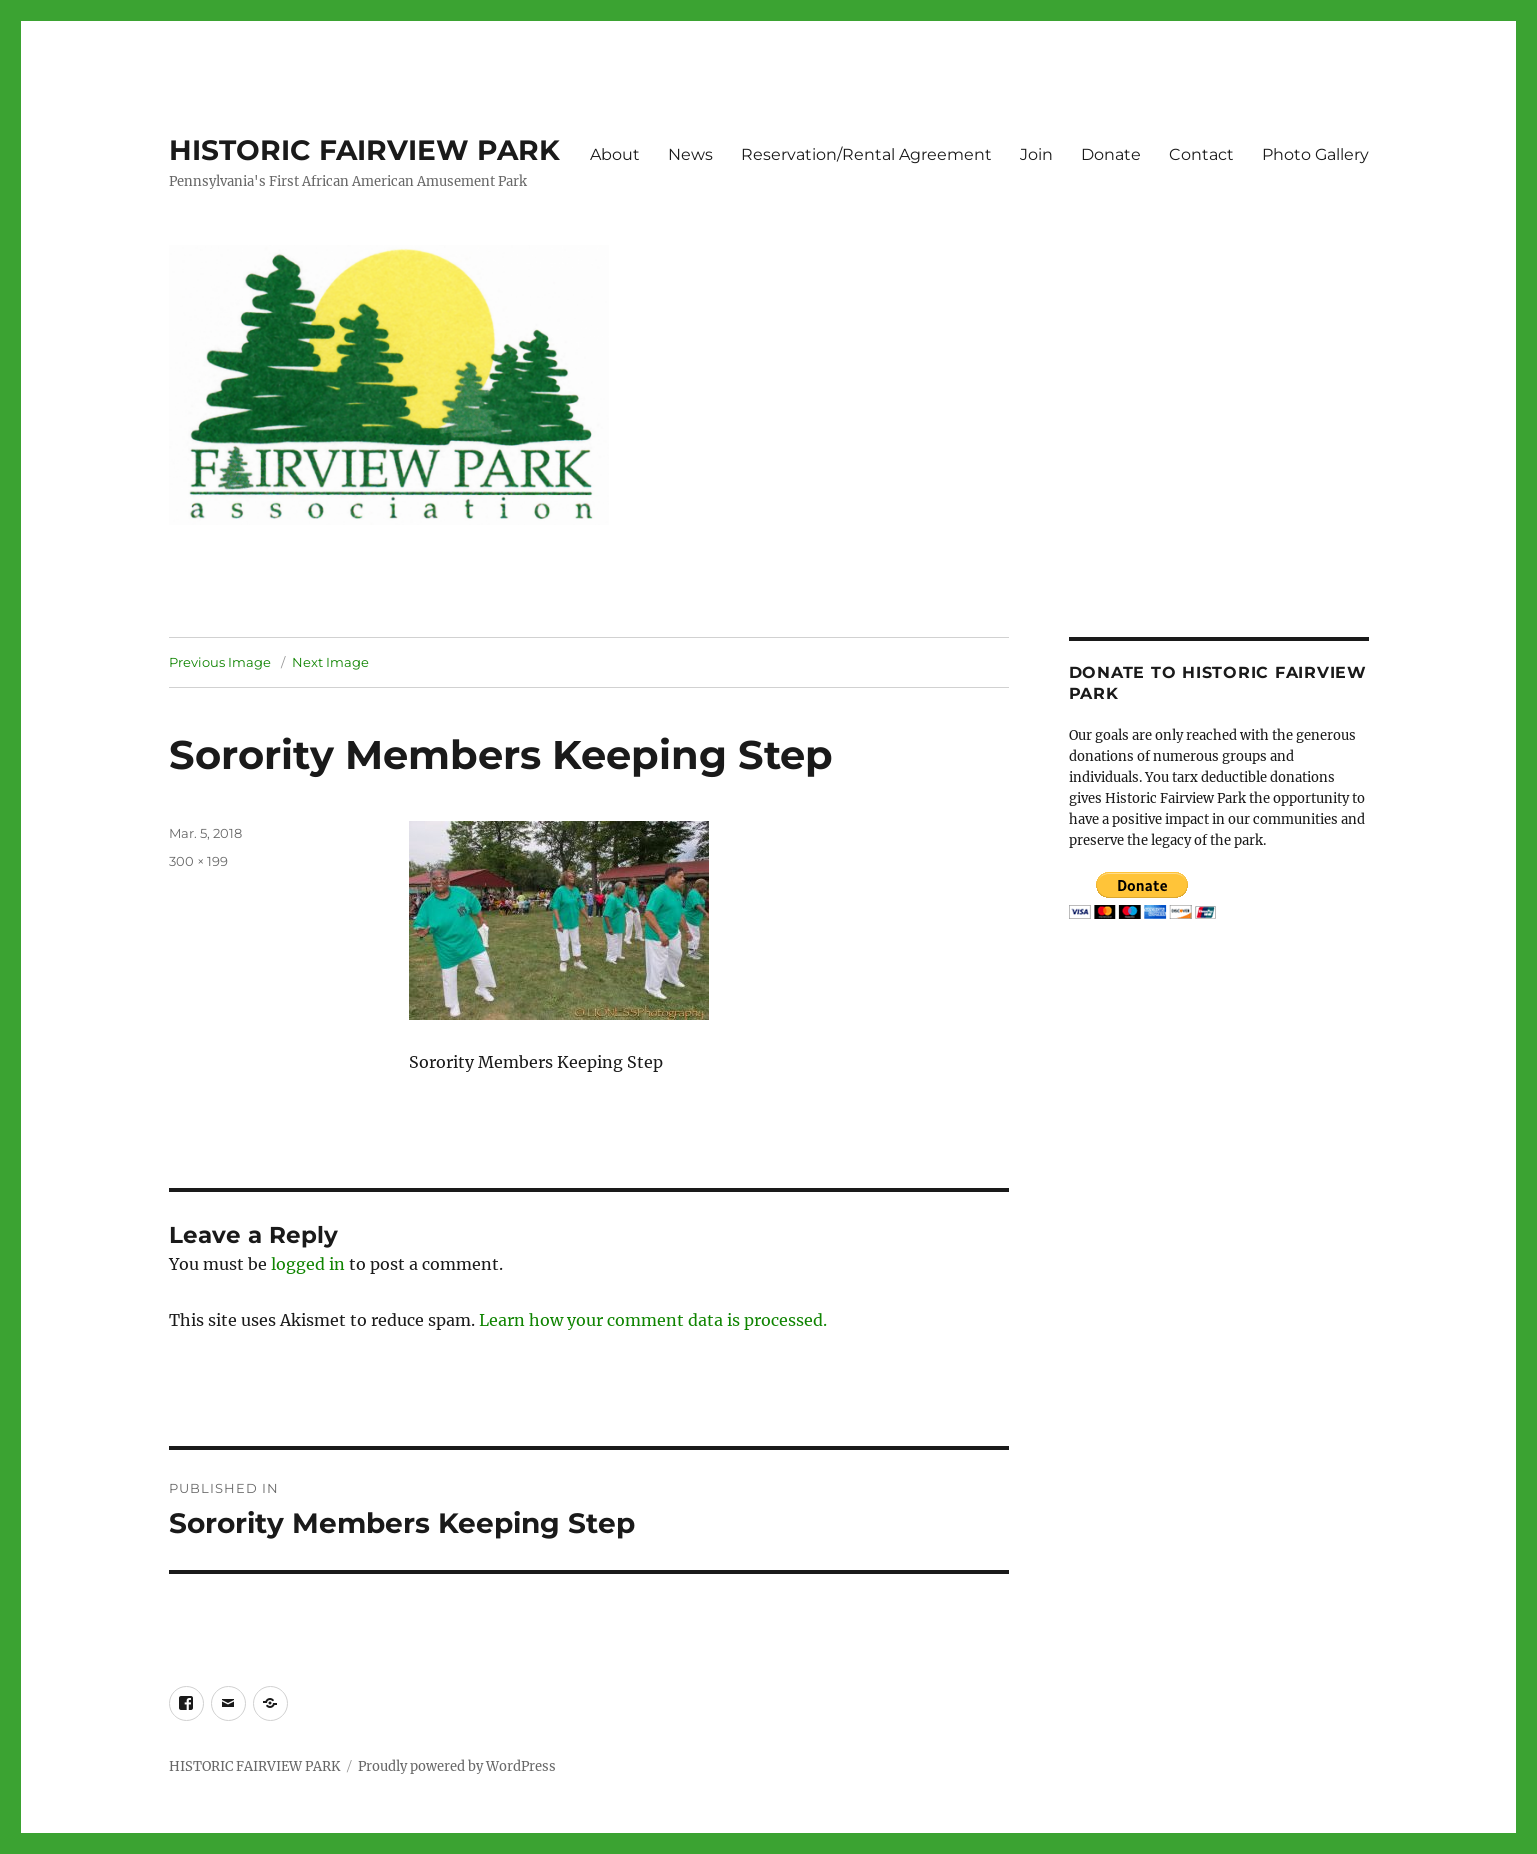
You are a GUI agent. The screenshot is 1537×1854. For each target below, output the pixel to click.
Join (1036, 154)
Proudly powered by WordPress (457, 1766)
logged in (308, 1264)
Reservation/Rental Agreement (866, 154)
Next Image (330, 662)
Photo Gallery (1315, 154)
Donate (1111, 154)
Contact (1201, 154)
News (690, 154)
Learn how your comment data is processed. (653, 1320)
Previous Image (220, 662)
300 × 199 (198, 861)
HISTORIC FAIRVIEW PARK (364, 150)
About (615, 154)
